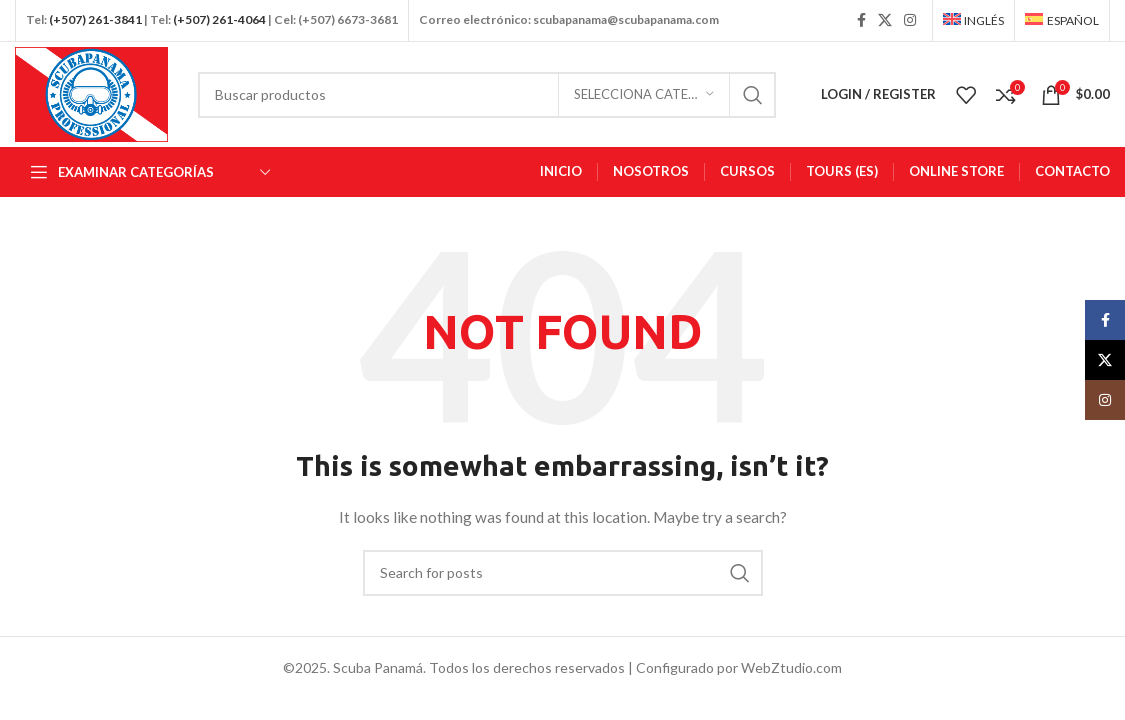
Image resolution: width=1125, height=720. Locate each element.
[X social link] (885, 20)
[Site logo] (91, 92)
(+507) (67, 19)
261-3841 (115, 19)
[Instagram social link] (910, 20)
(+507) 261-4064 (219, 19)
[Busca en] (487, 95)
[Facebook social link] (861, 20)
